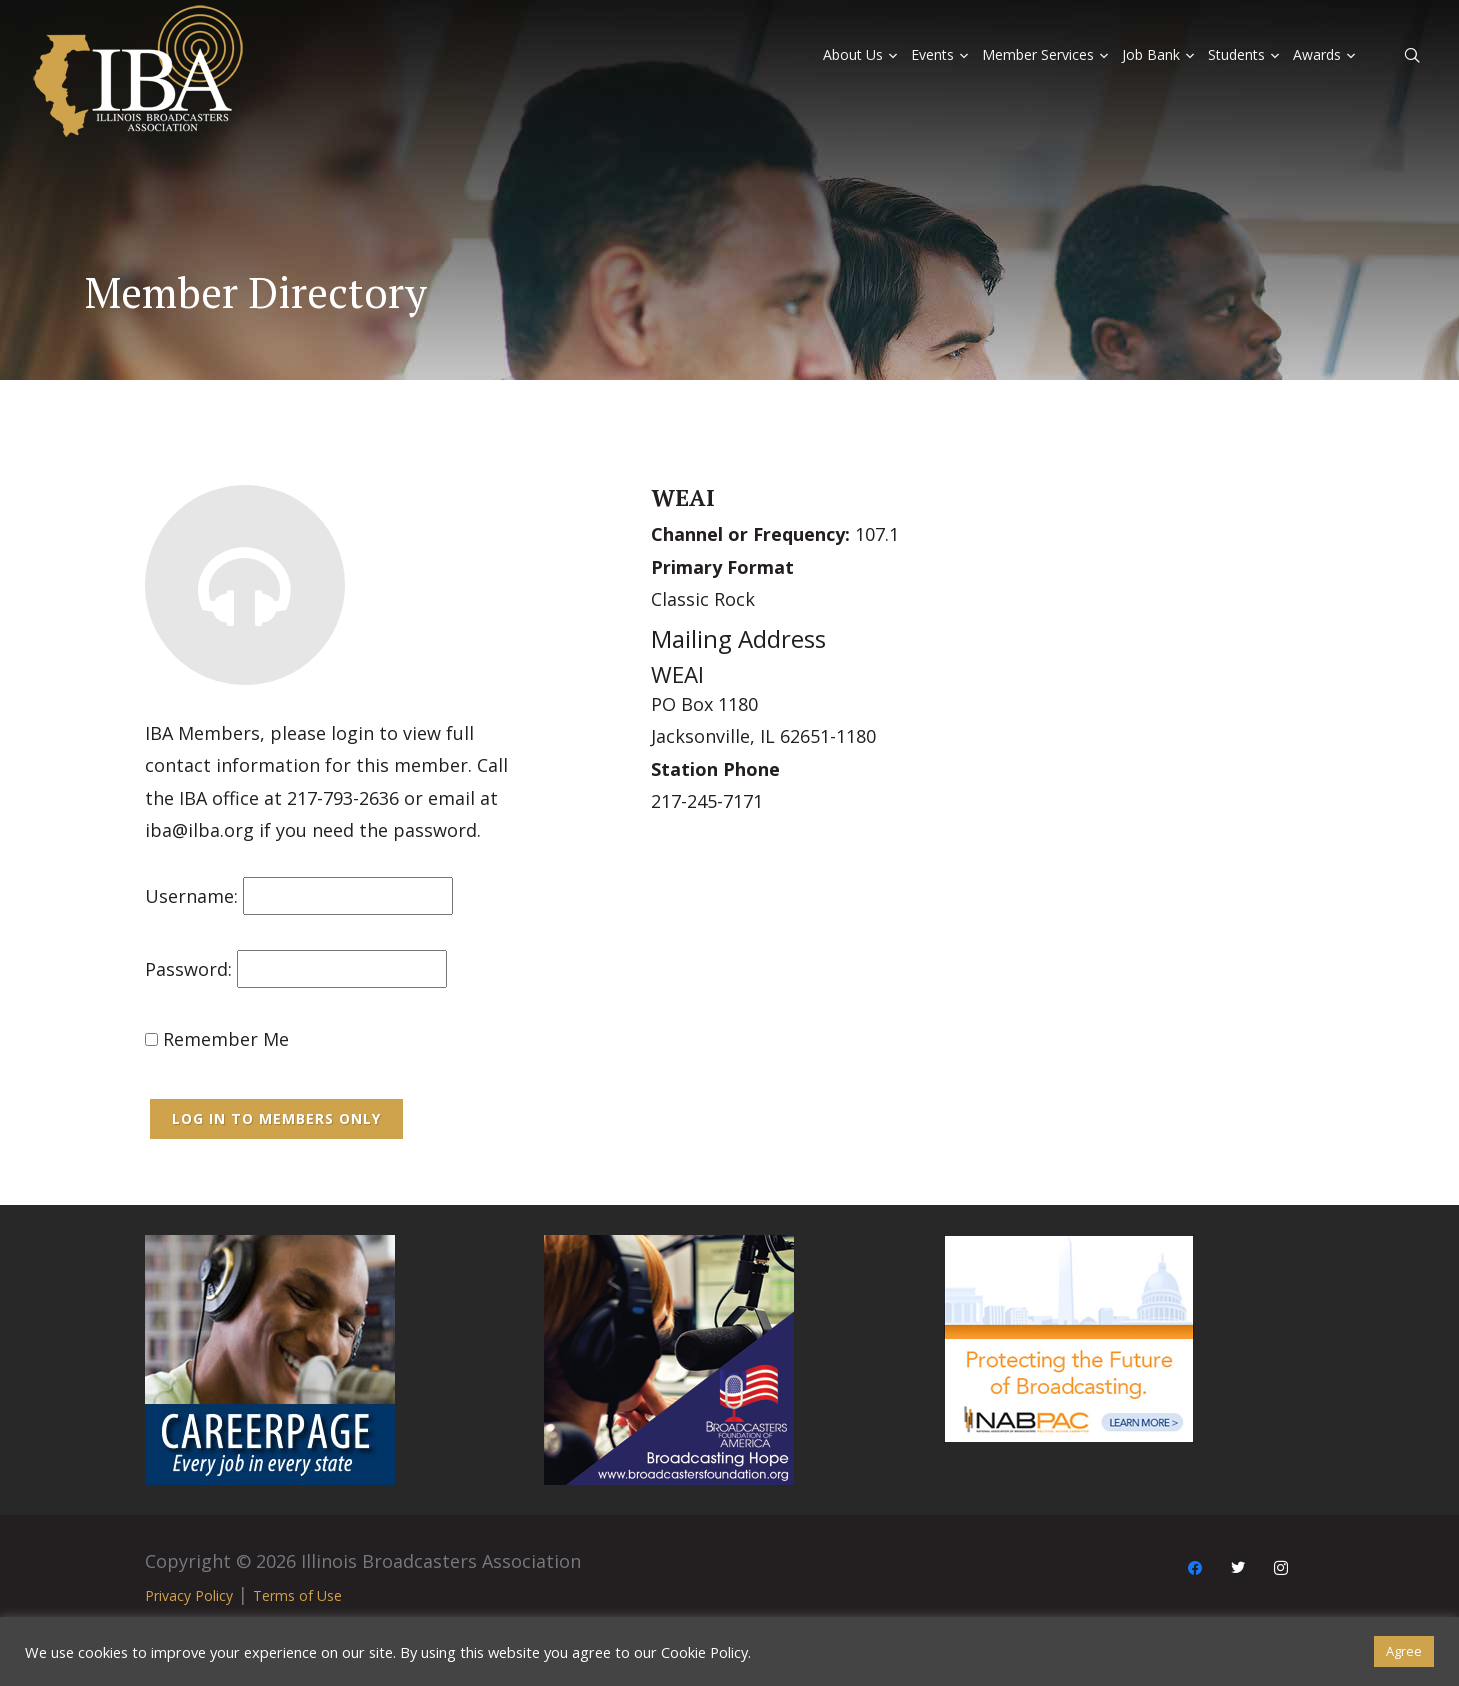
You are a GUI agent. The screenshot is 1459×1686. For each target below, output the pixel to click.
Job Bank (1151, 54)
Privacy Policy (189, 1595)
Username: (191, 896)
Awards (1317, 54)
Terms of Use (297, 1595)
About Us (853, 54)
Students (1236, 54)
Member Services (1038, 54)
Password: (188, 969)
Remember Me (217, 1039)
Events (932, 54)
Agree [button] (1404, 1651)
